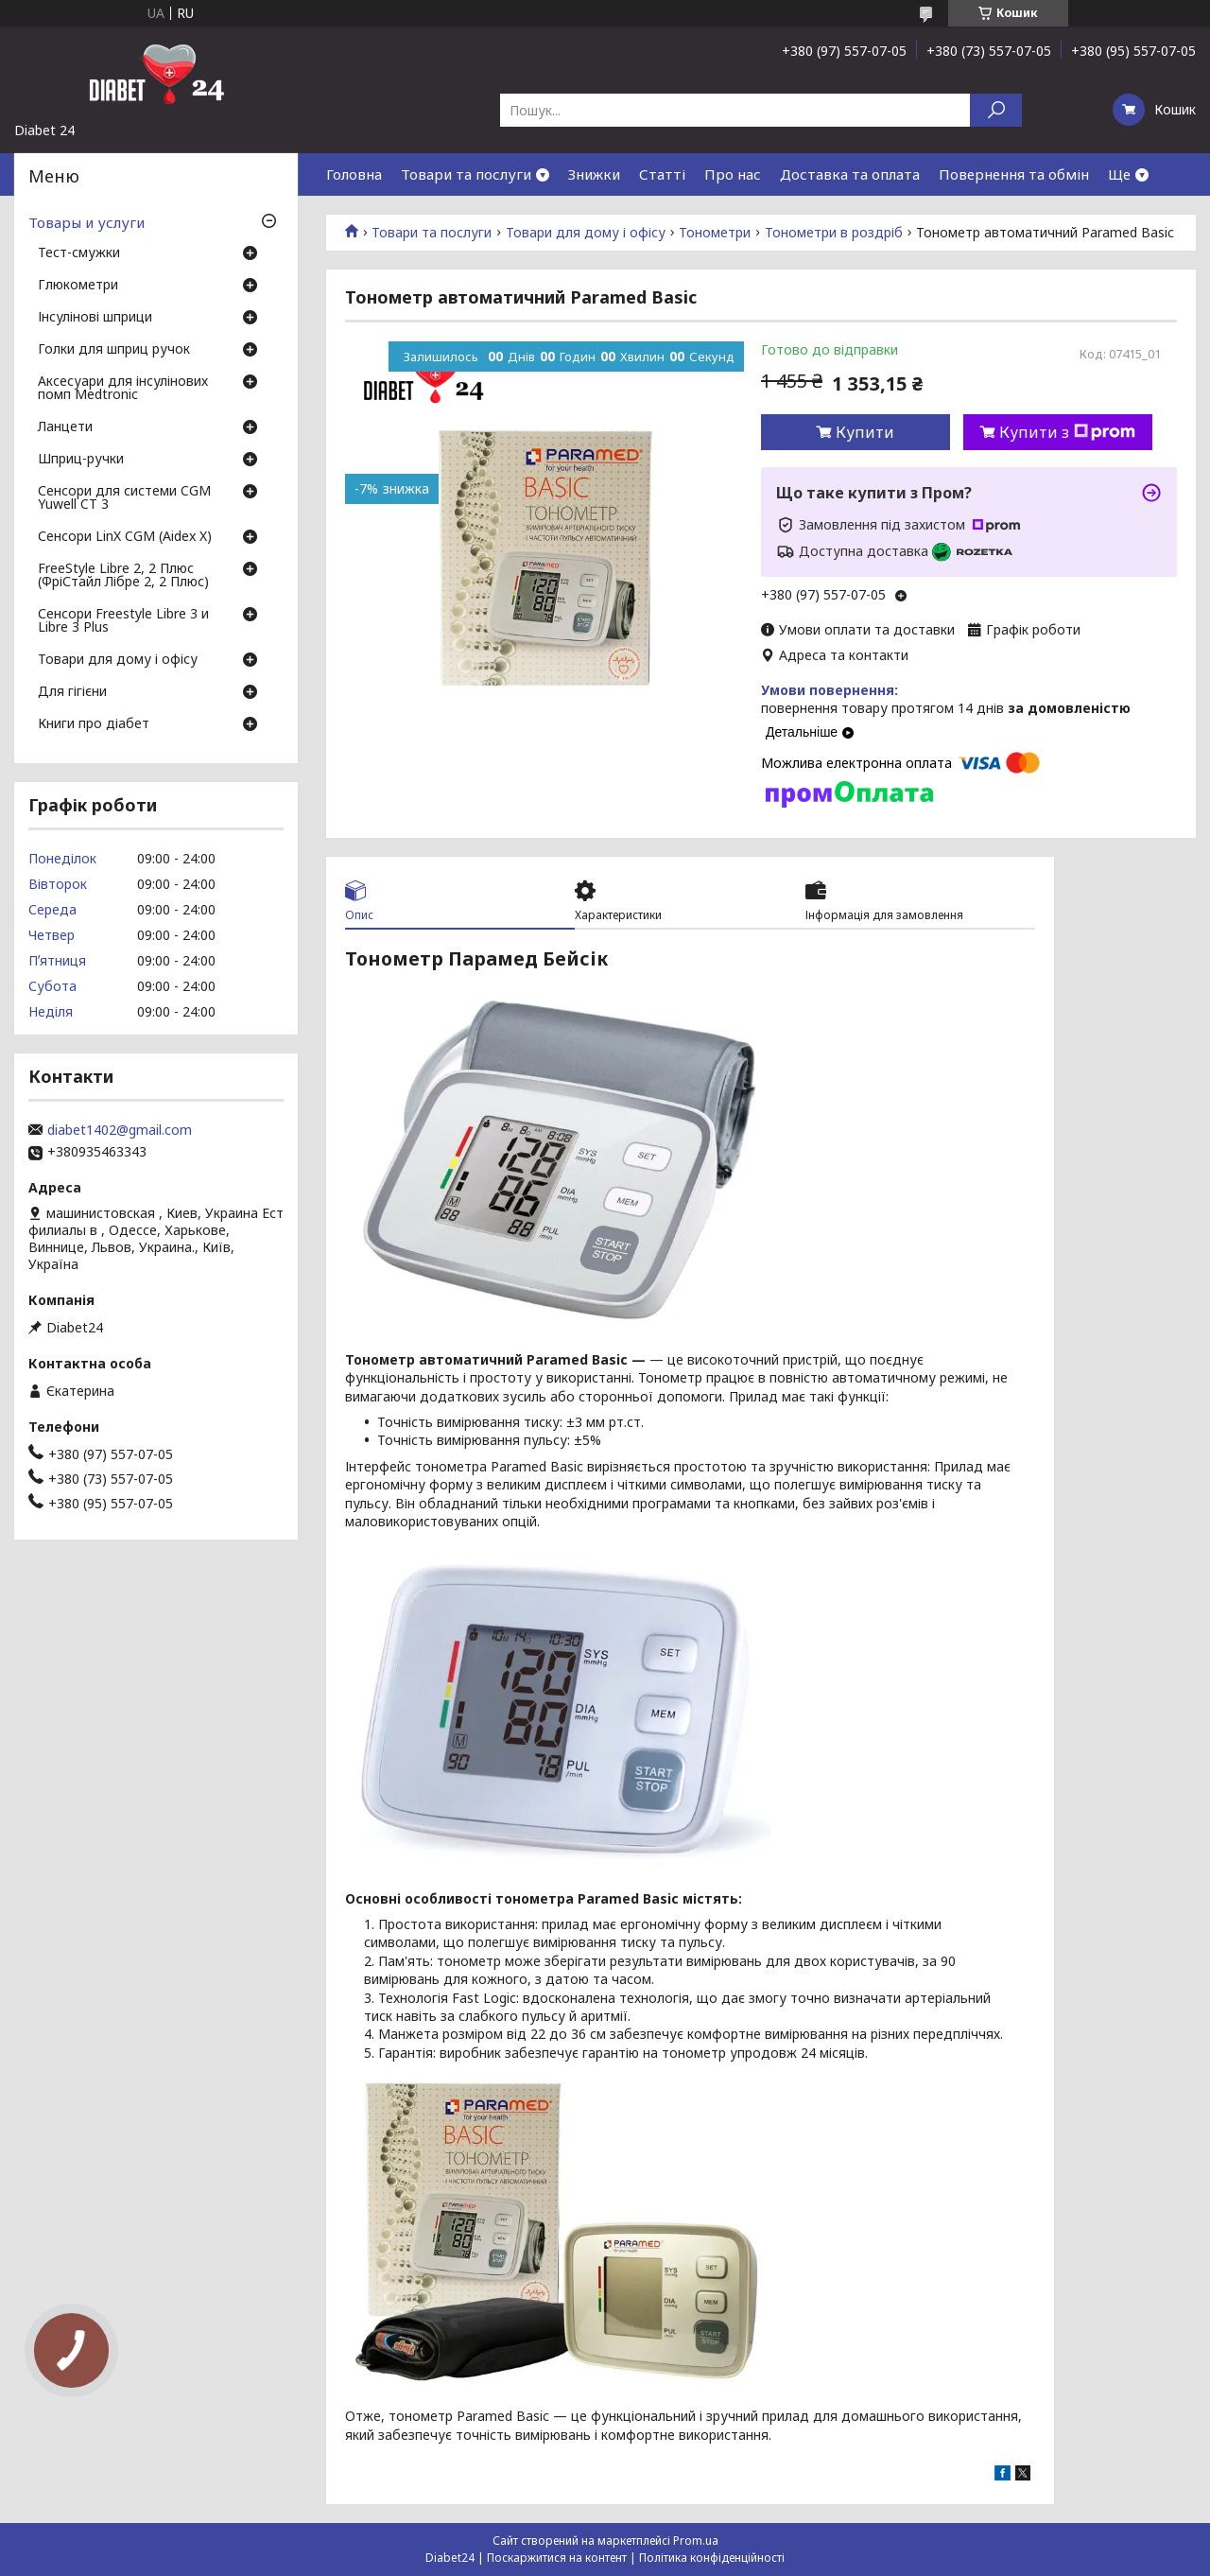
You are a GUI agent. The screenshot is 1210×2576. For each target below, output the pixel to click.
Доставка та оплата (850, 174)
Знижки (594, 174)
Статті (662, 174)
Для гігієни (72, 692)
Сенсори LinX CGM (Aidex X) (125, 537)
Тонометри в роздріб (834, 232)
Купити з (1067, 432)
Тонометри (715, 232)
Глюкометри (78, 285)
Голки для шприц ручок (114, 349)
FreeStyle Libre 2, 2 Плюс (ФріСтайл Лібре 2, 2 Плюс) (123, 576)
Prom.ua (695, 2540)
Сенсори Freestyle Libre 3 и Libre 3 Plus (123, 621)
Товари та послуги (466, 174)
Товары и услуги (86, 222)
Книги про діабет (93, 724)
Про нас (732, 174)
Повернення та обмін (1014, 174)
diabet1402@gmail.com (119, 1130)
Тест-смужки (79, 253)
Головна (354, 174)
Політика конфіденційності (712, 2558)
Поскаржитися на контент (557, 2558)
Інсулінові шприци (95, 317)
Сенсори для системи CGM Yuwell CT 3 (124, 498)
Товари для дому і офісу (586, 232)
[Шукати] (996, 110)
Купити (865, 432)
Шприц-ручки (81, 459)
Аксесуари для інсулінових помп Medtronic (123, 388)
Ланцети (65, 427)
